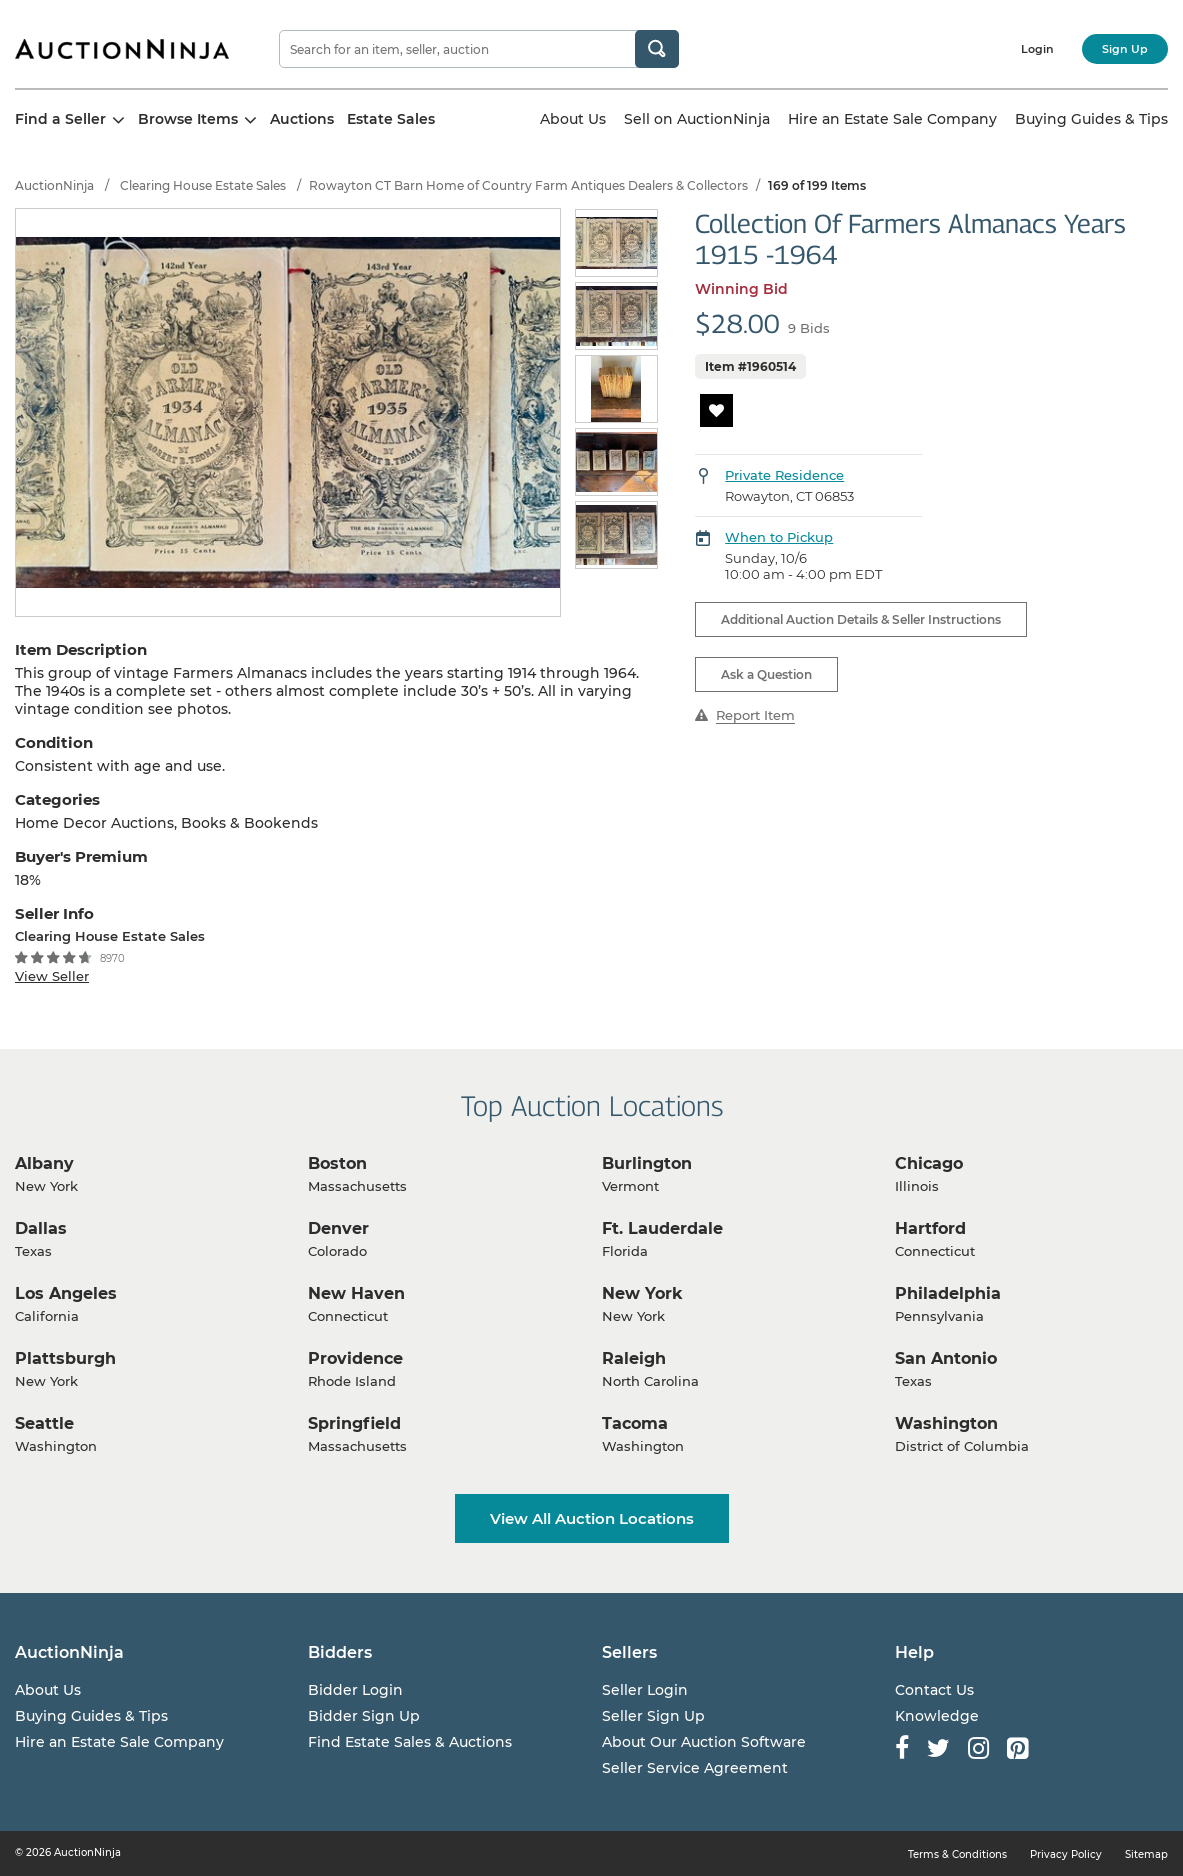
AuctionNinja (54, 185)
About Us (573, 119)
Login (1037, 49)
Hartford (930, 1228)
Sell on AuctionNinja (697, 119)
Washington (946, 1423)
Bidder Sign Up (364, 1716)
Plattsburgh (65, 1358)
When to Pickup (779, 537)
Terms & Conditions (957, 1854)
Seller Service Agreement (695, 1768)
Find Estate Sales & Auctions (410, 1742)
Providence (355, 1358)
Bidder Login (355, 1690)
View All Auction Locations (592, 1518)
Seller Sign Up (653, 1716)
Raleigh (634, 1358)
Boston (337, 1163)
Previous (586, 390)
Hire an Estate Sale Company (892, 119)
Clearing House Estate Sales (203, 185)
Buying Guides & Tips (1091, 119)
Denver (338, 1228)
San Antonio (946, 1358)
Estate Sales (391, 119)
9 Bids (809, 328)
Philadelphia (948, 1293)
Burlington (647, 1163)
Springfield (354, 1423)
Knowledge (937, 1716)
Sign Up (1125, 49)
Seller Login (645, 1690)
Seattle (44, 1423)
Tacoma (635, 1423)
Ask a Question (766, 674)
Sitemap (1146, 1854)
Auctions (302, 119)
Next (648, 390)
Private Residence (784, 475)
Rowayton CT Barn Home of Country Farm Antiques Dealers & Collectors (528, 185)
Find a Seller (70, 119)
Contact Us (934, 1690)
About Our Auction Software (704, 1742)
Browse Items (197, 119)
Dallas (41, 1228)
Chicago (929, 1163)
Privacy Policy (1066, 1854)
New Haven (356, 1293)
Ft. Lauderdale (662, 1228)
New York (642, 1293)
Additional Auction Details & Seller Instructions (861, 619)
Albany (44, 1163)
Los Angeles (66, 1293)
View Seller (52, 976)
